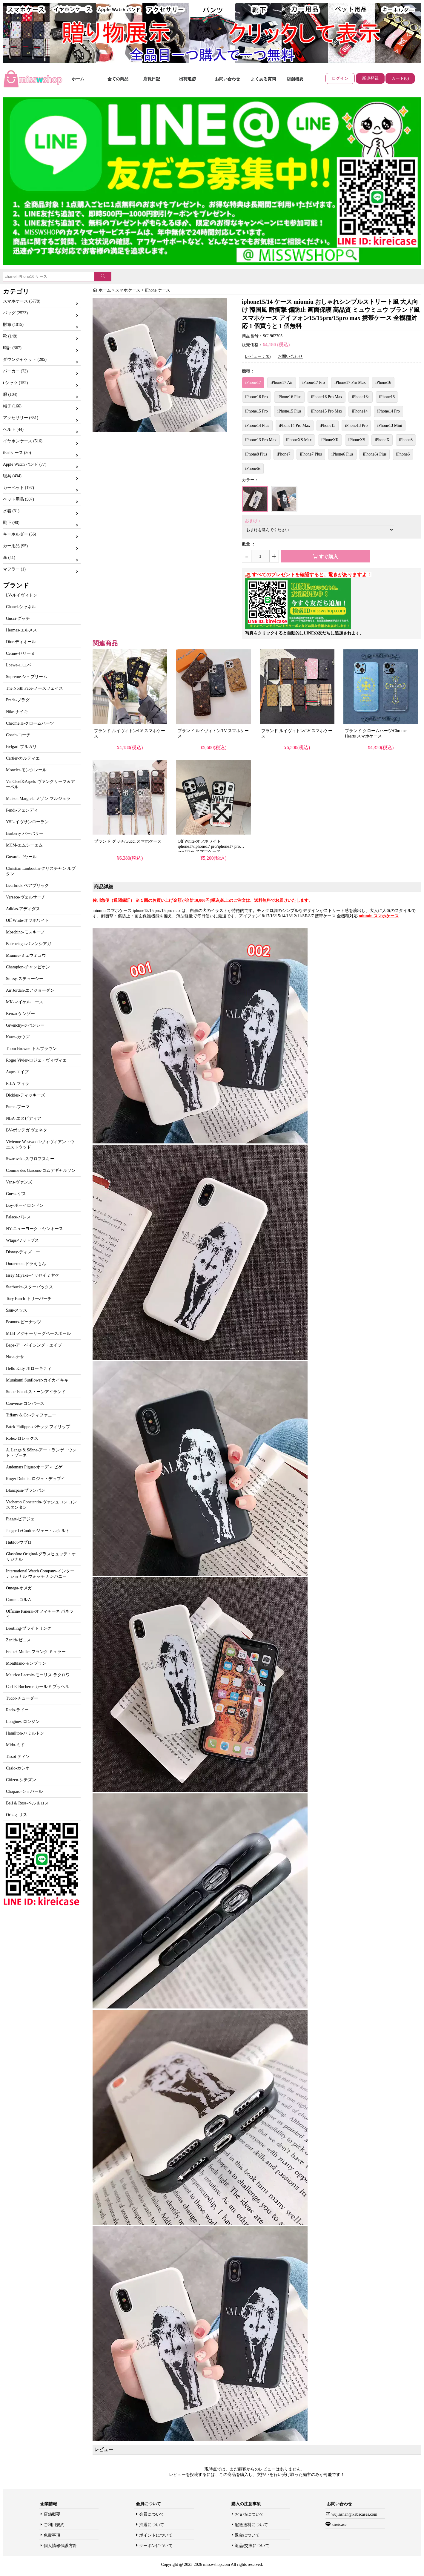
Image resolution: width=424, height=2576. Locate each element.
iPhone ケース (157, 290)
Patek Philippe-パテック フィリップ (38, 1427)
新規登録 (370, 78)
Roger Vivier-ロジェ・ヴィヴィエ (36, 1060)
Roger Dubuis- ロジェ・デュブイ (35, 1478)
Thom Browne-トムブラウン (31, 1048)
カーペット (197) (18, 487)
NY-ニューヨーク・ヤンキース (34, 1228)
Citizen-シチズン (21, 1780)
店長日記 (151, 79)
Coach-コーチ (18, 735)
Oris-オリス (16, 1815)
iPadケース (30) (17, 452)
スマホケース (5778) (21, 301)
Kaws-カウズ (18, 1037)
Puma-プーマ (18, 1107)
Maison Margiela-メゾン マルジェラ (38, 798)
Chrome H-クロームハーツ (30, 723)
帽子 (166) (12, 406)
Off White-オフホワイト (27, 920)
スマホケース (127, 290)
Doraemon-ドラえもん (26, 1263)
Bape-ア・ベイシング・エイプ (34, 1345)
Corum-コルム (19, 1599)
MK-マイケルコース (24, 1002)
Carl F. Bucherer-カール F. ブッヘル (37, 1686)
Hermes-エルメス (21, 630)
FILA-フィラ (17, 1083)
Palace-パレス (18, 1217)
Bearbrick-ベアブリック (27, 885)
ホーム (78, 79)
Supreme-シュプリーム (26, 676)
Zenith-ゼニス (18, 1640)
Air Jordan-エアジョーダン (30, 990)
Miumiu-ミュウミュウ (26, 955)
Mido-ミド (15, 1745)
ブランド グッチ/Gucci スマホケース (128, 841)
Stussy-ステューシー (24, 978)
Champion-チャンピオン (28, 967)
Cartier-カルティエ (23, 758)
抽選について (151, 2525)
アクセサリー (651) (20, 417)
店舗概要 (295, 79)
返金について (247, 2535)
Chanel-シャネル (21, 607)
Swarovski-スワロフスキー (30, 1159)
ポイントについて (156, 2535)
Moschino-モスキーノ (25, 932)
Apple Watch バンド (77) (24, 464)
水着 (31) (11, 511)
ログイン (340, 78)
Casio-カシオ (18, 1768)
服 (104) (10, 394)
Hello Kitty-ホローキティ (28, 1368)
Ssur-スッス (16, 1310)
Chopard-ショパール (24, 1791)
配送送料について (251, 2525)
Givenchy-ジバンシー (25, 1025)
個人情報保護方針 (60, 2545)
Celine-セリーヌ (20, 653)
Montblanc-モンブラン (26, 1663)
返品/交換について (252, 2545)
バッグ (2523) (15, 313)
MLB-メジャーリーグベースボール (38, 1333)
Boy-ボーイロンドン (25, 1205)
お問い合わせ (227, 79)
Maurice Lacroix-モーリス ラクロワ (38, 1675)
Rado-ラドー (17, 1710)
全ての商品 (117, 79)
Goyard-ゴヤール (21, 857)
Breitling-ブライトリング (28, 1628)
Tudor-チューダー (22, 1698)
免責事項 (52, 2535)
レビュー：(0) (258, 356)
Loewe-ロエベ (18, 665)
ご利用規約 (54, 2525)
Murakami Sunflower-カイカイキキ (37, 1380)
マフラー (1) (14, 569)
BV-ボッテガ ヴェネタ (26, 1130)
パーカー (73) (15, 371)
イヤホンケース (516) (22, 441)
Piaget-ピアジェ (20, 1519)
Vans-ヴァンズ (19, 1182)
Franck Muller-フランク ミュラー (36, 1651)
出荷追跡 (187, 79)
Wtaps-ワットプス (22, 1240)
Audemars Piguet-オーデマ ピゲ (34, 1467)
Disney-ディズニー (23, 1252)
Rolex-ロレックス (22, 1438)
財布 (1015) (13, 324)
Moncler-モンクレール (26, 770)
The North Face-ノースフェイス (34, 688)
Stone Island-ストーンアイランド (36, 1392)
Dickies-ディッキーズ (25, 1095)
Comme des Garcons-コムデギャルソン (41, 1170)
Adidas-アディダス (23, 909)
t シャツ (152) (15, 383)
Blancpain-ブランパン (25, 1490)
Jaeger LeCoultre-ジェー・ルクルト (38, 1530)
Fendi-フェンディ (22, 810)
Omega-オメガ (19, 1588)
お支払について (249, 2514)
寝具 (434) (12, 476)
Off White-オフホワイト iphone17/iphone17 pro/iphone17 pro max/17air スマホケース (209, 846)
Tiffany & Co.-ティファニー (31, 1415)
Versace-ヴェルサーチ (25, 897)
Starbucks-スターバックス (29, 1287)
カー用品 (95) (15, 546)
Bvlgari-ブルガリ (21, 746)
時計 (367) (12, 348)
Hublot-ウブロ (19, 1542)
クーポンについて (156, 2545)
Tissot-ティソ (18, 1756)
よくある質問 (263, 79)
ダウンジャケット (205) (25, 359)
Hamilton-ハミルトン (25, 1733)
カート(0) (400, 78)
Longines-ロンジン (23, 1721)
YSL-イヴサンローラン (27, 822)
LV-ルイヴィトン (21, 595)
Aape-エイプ (17, 1072)
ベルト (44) (13, 429)
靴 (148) (10, 336)
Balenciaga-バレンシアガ (28, 944)
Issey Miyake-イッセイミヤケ (32, 1275)
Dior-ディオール (21, 642)
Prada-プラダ (18, 700)
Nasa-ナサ (15, 1357)
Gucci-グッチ (18, 618)
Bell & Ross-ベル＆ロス (27, 1803)
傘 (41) (9, 557)
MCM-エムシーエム (24, 845)
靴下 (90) (11, 522)
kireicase (338, 2524)
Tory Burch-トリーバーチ (29, 1298)
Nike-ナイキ (17, 711)
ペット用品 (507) (18, 499)
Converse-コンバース (25, 1403)
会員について (151, 2514)
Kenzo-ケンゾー (20, 1013)
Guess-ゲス (16, 1194)
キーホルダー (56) (19, 534)
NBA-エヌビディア (23, 1118)
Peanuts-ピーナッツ (23, 1322)
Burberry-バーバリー (24, 833)
